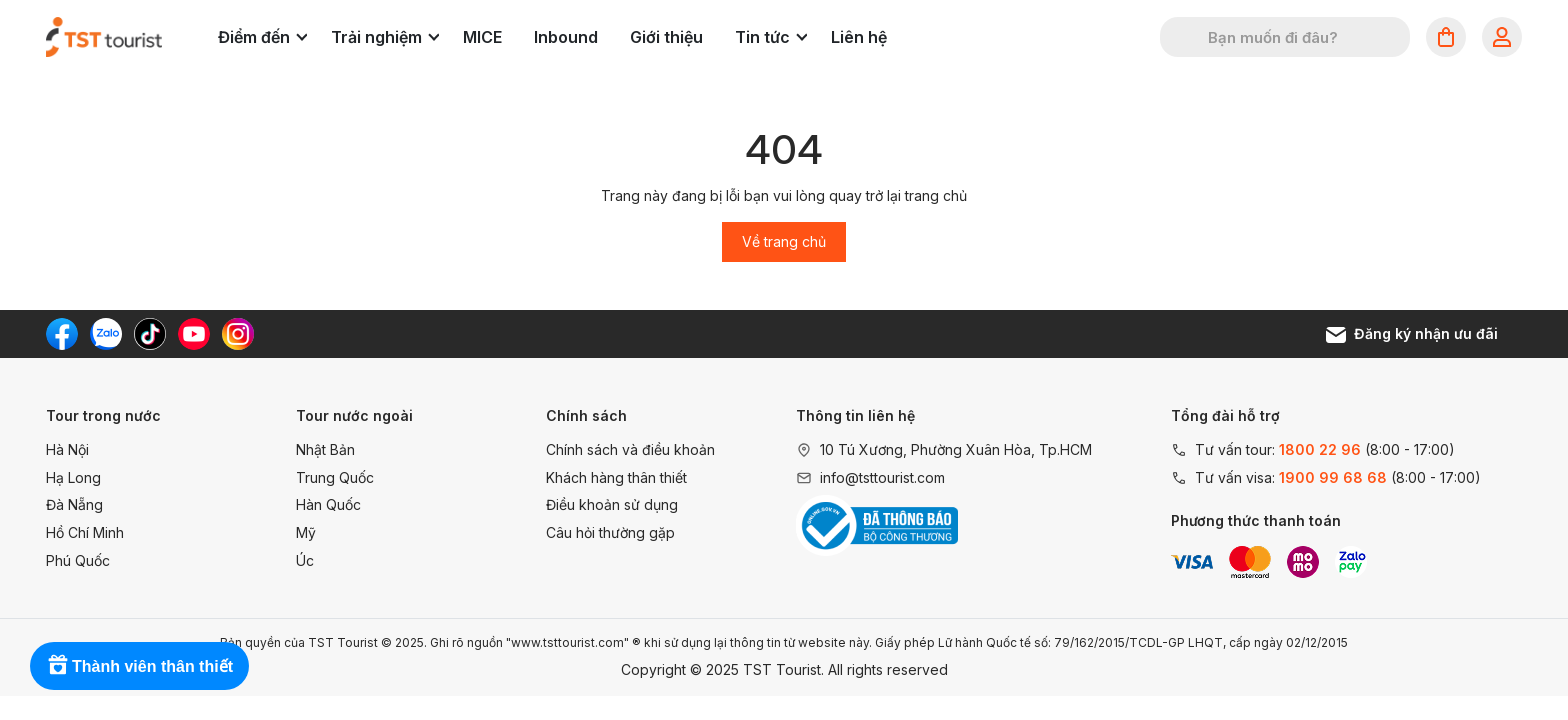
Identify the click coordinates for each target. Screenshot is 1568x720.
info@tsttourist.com (882, 477)
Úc (305, 560)
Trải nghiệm (385, 37)
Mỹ (306, 532)
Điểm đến (262, 37)
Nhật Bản (325, 449)
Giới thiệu (666, 37)
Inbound (566, 37)
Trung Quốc (335, 477)
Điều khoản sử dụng (612, 504)
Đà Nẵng (74, 504)
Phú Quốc (78, 560)
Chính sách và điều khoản (630, 449)
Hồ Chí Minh (85, 532)
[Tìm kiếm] (1188, 37)
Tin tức (771, 37)
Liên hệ (859, 37)
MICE (482, 37)
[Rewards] (139, 666)
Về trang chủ (784, 241)
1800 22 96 (1320, 449)
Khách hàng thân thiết (616, 477)
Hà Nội (67, 449)
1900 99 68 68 (1333, 477)
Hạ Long (73, 477)
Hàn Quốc (328, 504)
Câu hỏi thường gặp (610, 532)
